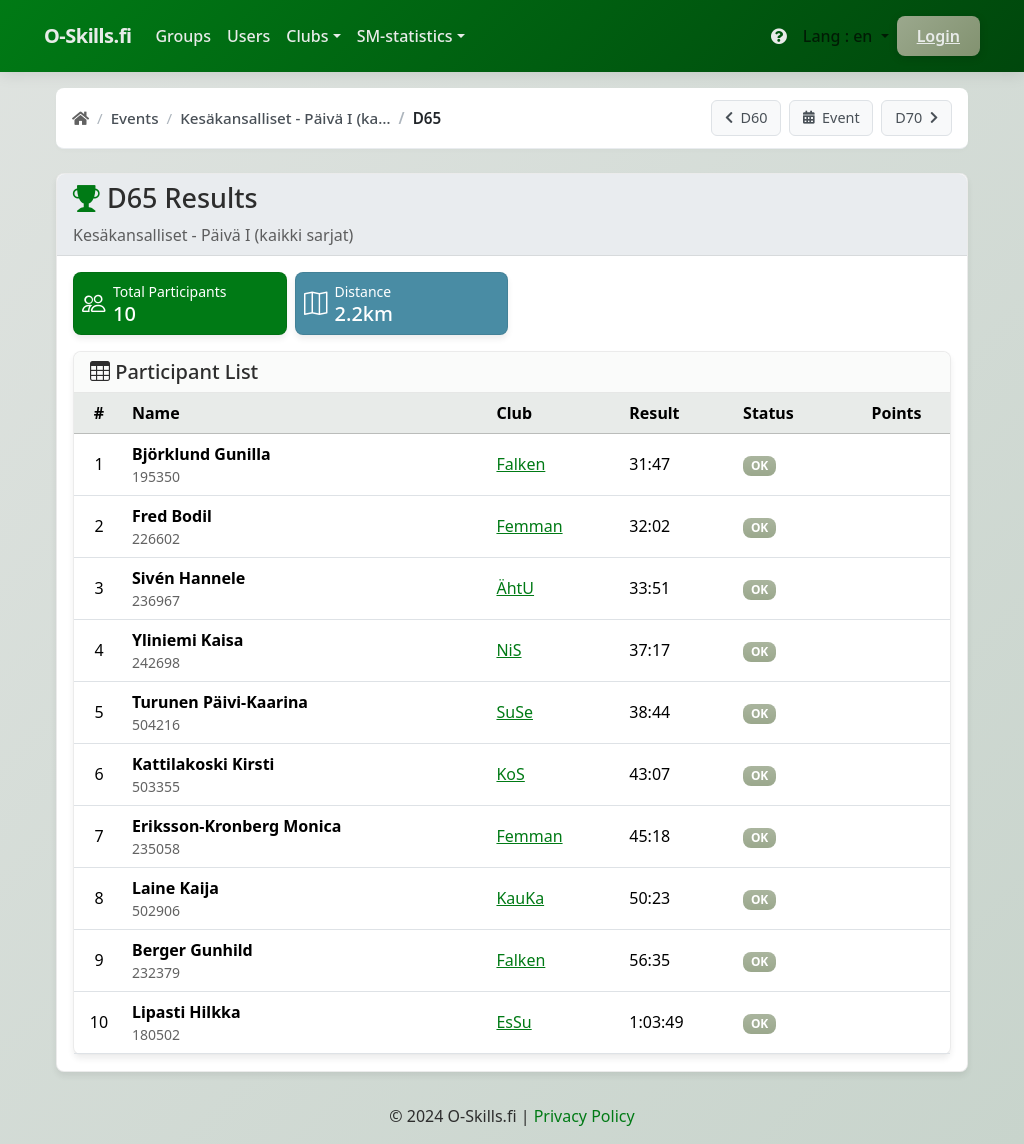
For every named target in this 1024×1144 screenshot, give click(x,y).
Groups (187, 35)
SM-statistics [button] (405, 36)
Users (248, 36)
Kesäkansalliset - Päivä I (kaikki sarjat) (213, 235)
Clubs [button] (307, 36)
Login (938, 36)
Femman (529, 526)
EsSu (513, 1022)
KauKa (520, 898)
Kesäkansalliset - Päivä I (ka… (285, 118)
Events (135, 118)
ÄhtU (515, 588)
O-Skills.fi (87, 35)
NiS (508, 650)
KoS (510, 774)
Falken (520, 464)
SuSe (514, 712)
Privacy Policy (584, 1116)
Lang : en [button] (840, 36)
